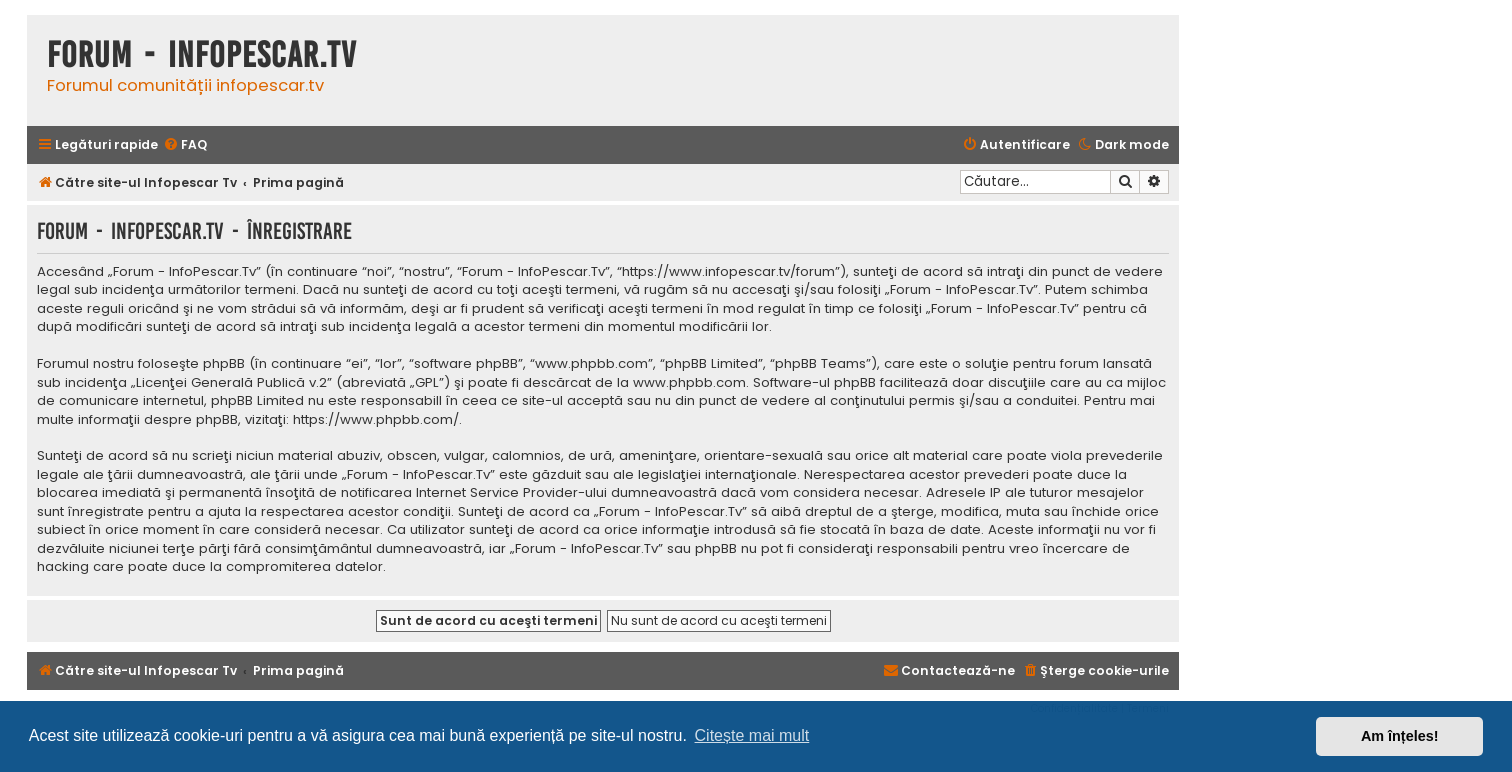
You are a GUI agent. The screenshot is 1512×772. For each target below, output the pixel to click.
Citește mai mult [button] (752, 735)
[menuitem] (185, 145)
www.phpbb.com (689, 383)
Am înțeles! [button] (1400, 736)
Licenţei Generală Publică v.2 (231, 383)
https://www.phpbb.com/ (376, 420)
